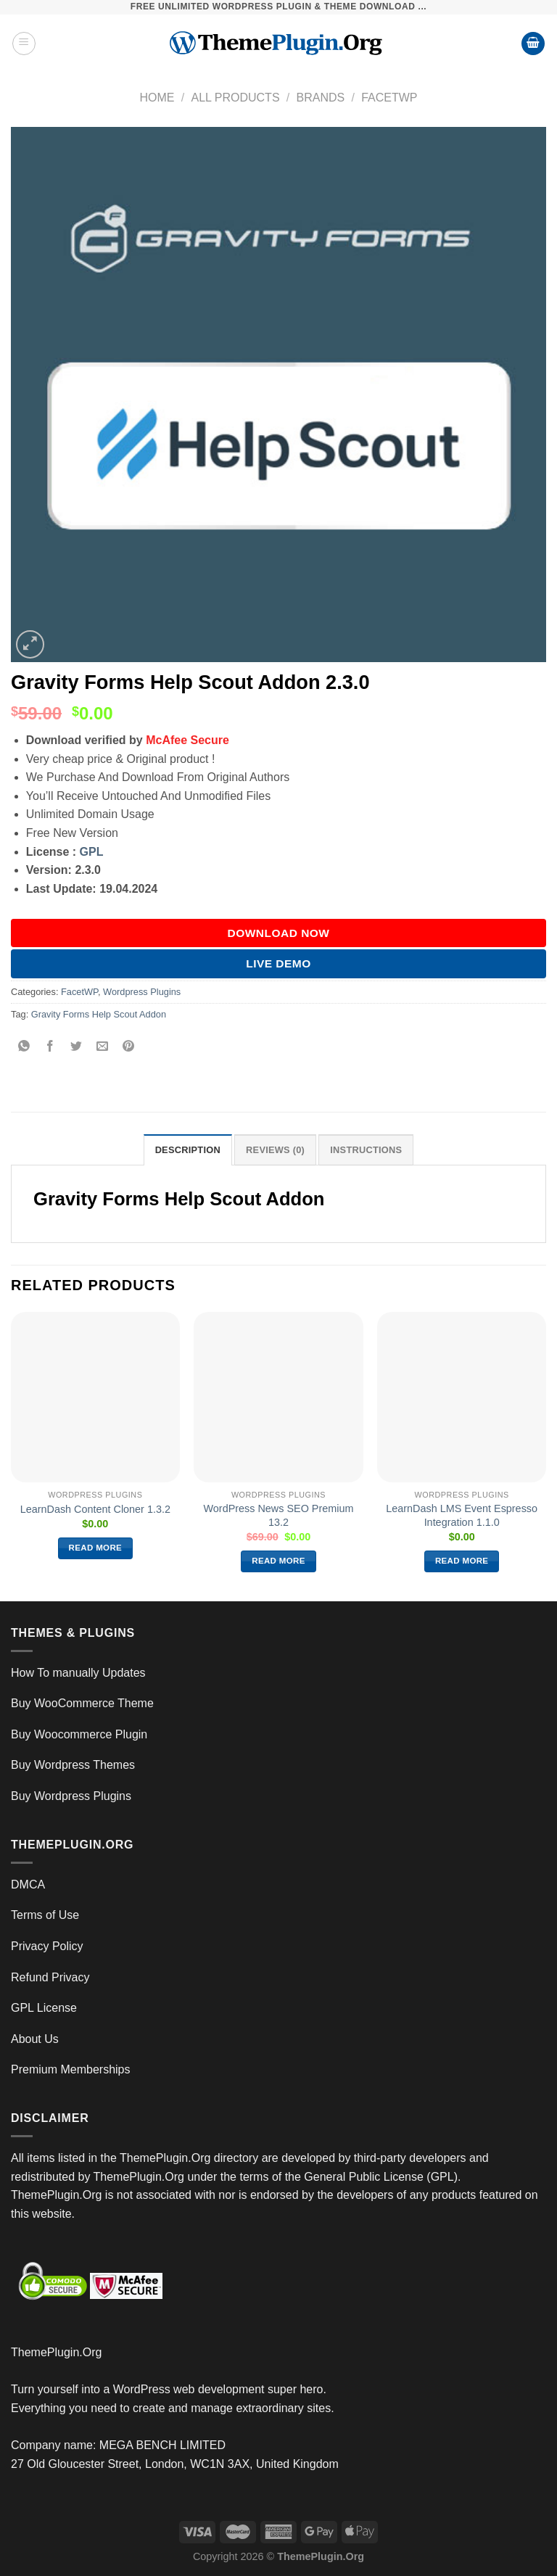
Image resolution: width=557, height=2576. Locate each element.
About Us (35, 2039)
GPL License (44, 2008)
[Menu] (24, 43)
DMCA (28, 1884)
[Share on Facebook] (50, 1047)
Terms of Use (45, 1915)
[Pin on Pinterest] (129, 1047)
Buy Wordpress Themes (73, 1765)
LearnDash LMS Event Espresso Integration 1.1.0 (461, 1515)
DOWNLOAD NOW (279, 933)
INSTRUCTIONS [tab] (366, 1149)
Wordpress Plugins (142, 991)
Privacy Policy (47, 1946)
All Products (235, 97)
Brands (321, 97)
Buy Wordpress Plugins (71, 1796)
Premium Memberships (70, 2069)
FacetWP (389, 97)
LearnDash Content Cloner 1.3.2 (95, 1509)
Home (157, 97)
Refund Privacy (50, 1977)
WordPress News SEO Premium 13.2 (279, 1515)
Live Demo (278, 963)
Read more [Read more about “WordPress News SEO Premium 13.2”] (278, 1560)
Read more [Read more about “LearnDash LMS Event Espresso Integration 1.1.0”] (462, 1560)
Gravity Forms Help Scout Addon (98, 1014)
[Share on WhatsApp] (24, 1047)
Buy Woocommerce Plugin (79, 1734)
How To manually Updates (78, 1673)
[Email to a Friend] (103, 1047)
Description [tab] (187, 1149)
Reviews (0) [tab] (275, 1149)
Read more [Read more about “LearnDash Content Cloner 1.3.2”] (96, 1547)
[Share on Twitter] (76, 1047)
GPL (92, 852)
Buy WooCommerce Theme (82, 1703)
